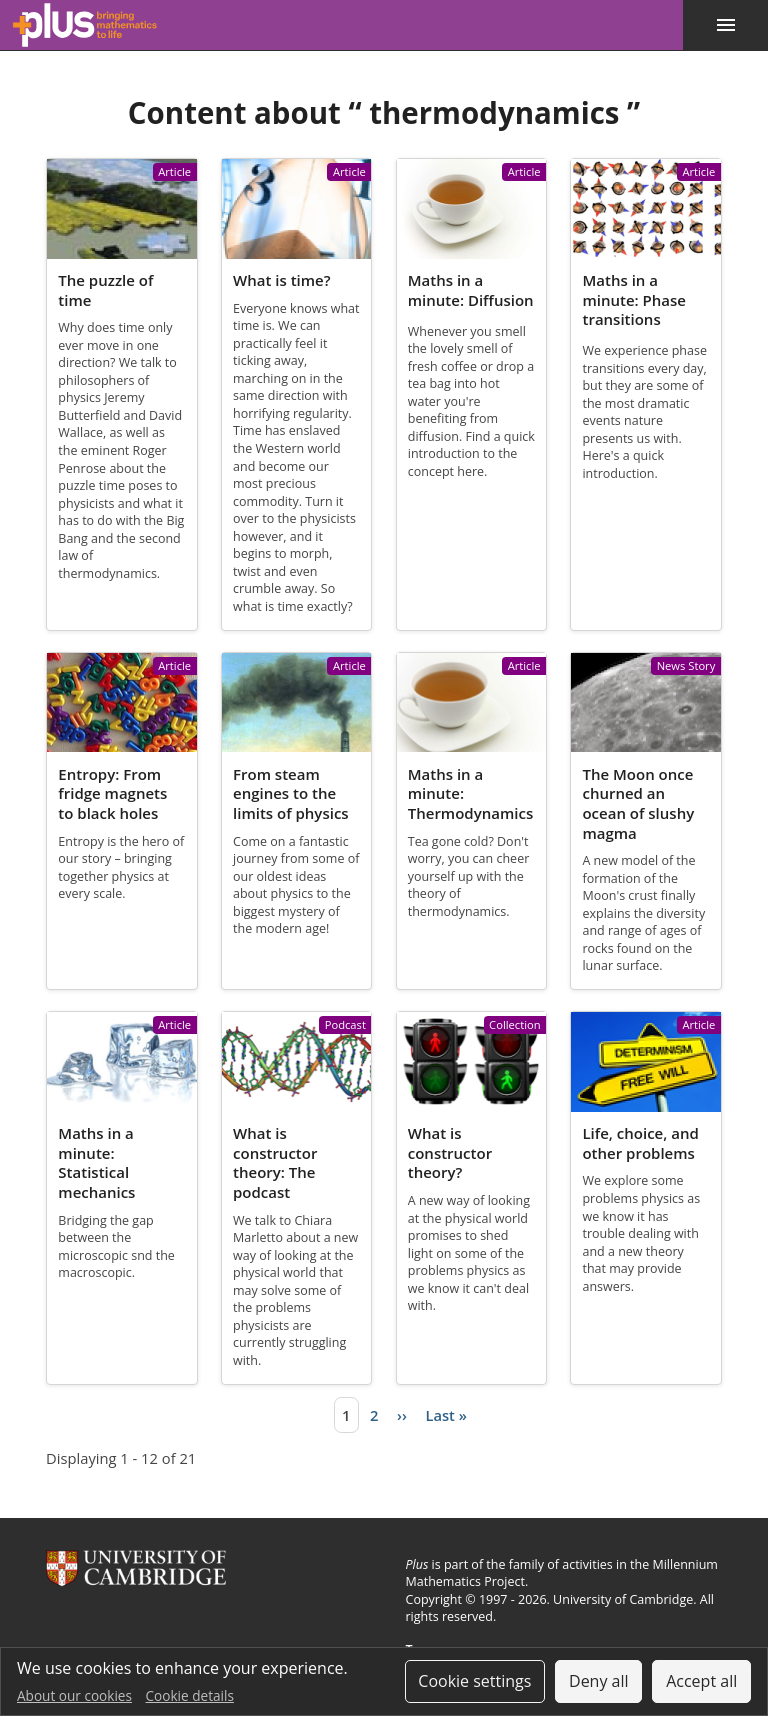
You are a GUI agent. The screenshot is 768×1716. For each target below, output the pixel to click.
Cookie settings (474, 1681)
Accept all (701, 1681)
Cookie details (190, 1695)
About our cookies (74, 1695)
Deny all (599, 1681)
